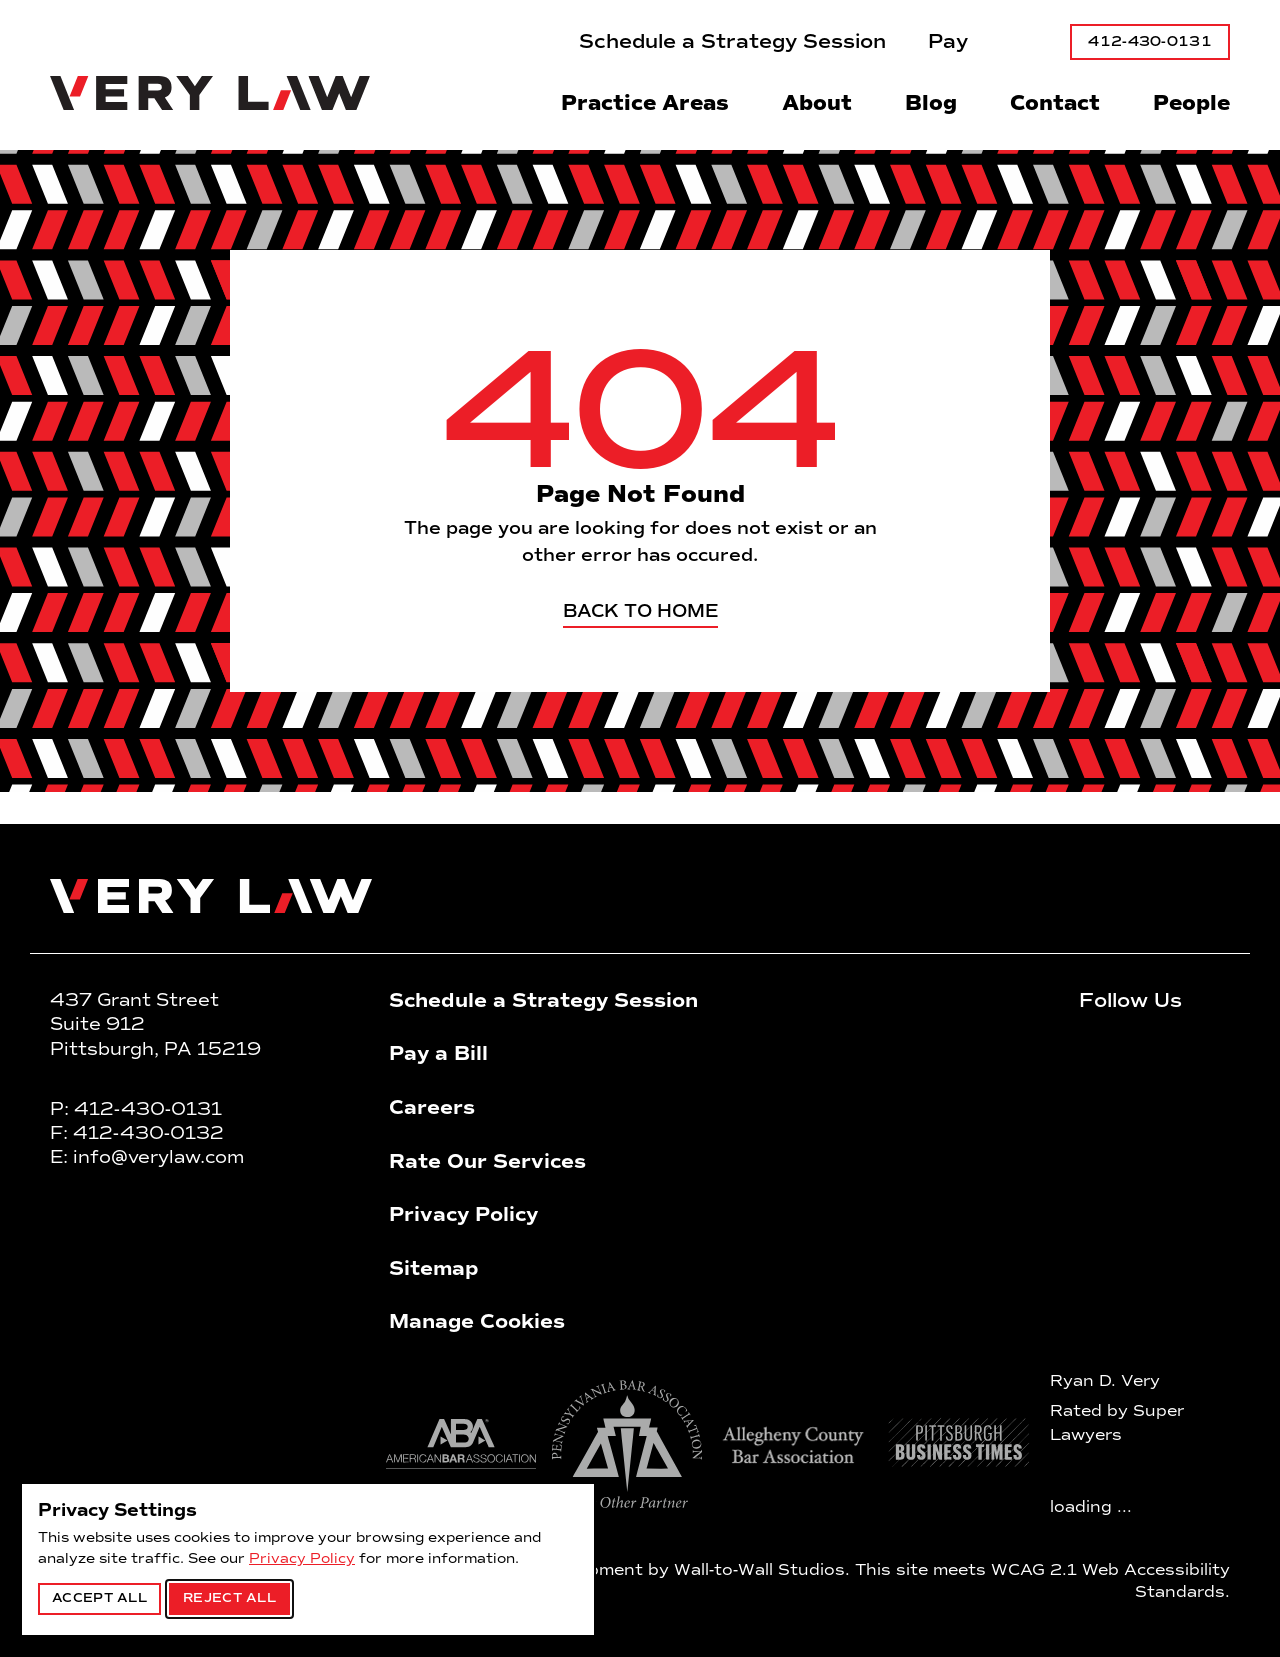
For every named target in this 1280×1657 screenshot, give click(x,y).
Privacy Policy (302, 1558)
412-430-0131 (1150, 41)
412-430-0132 (148, 1133)
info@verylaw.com (158, 1157)
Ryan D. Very (1105, 1380)
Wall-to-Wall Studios (759, 1569)
